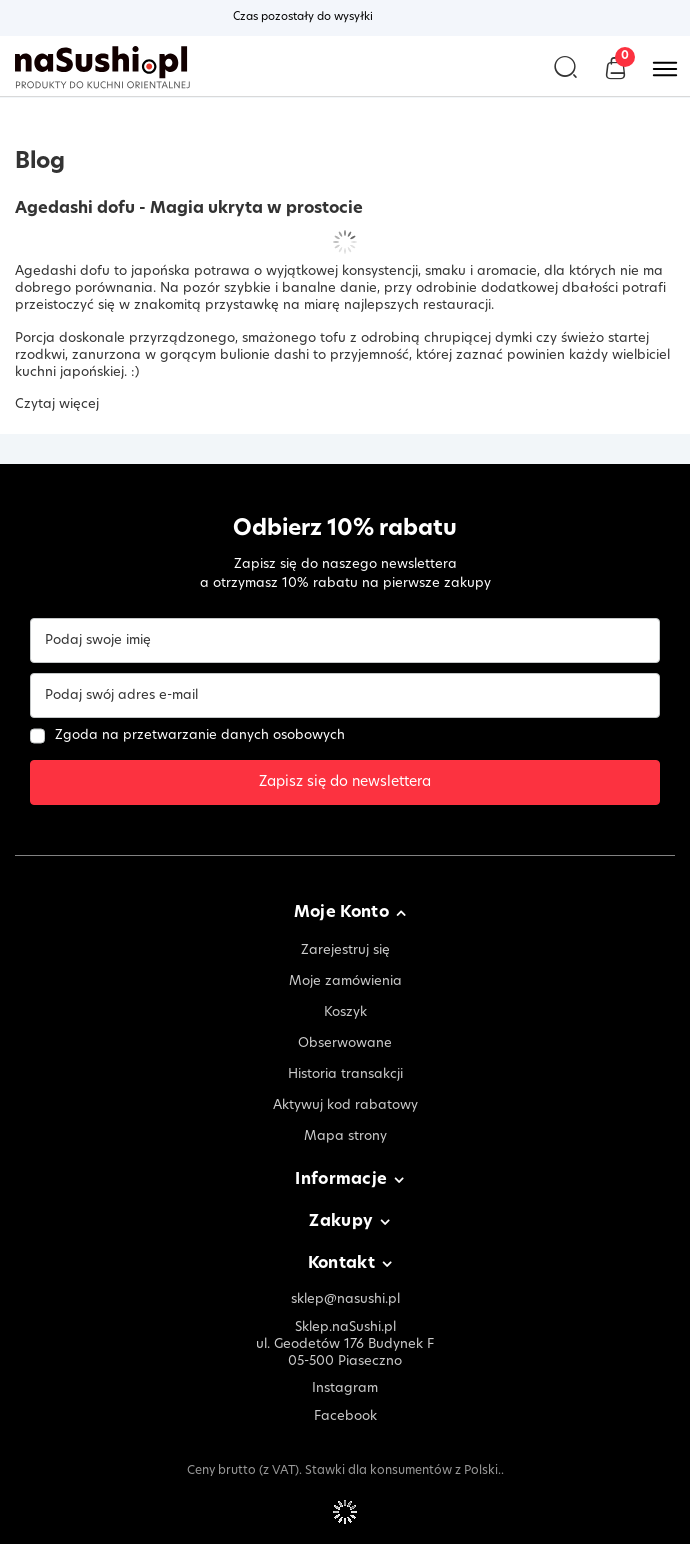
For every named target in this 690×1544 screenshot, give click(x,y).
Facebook (345, 1416)
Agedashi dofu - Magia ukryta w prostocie (189, 209)
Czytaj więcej (57, 404)
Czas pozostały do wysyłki (303, 17)
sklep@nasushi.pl (345, 1299)
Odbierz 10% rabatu (345, 529)
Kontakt (341, 1264)
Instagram (345, 1388)
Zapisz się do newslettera (345, 782)
